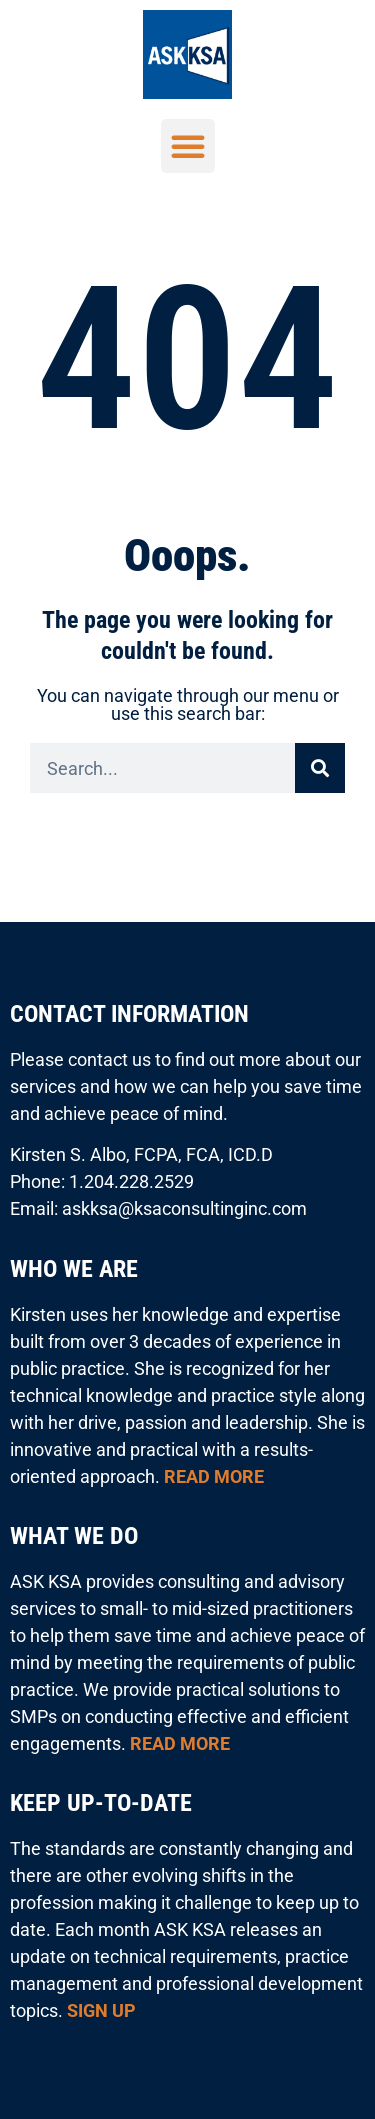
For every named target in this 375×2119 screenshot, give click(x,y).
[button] (188, 146)
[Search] (320, 768)
